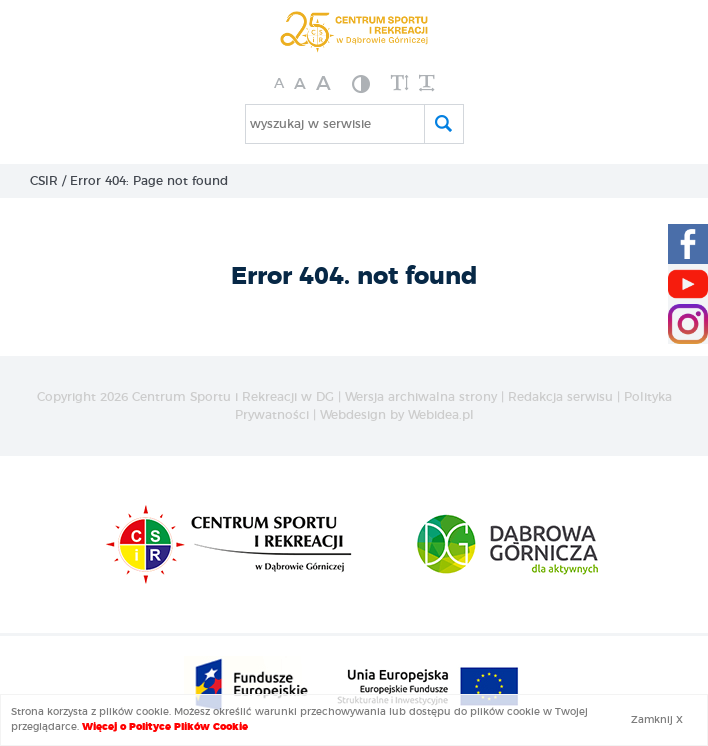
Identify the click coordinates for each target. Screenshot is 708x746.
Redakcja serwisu (560, 397)
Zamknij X (657, 720)
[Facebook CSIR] (688, 244)
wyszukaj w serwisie (310, 124)
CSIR (44, 181)
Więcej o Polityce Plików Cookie (165, 727)
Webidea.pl (441, 415)
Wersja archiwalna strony (421, 397)
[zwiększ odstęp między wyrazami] (426, 84)
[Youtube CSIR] (688, 284)
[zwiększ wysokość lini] (400, 84)
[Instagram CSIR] (688, 324)
